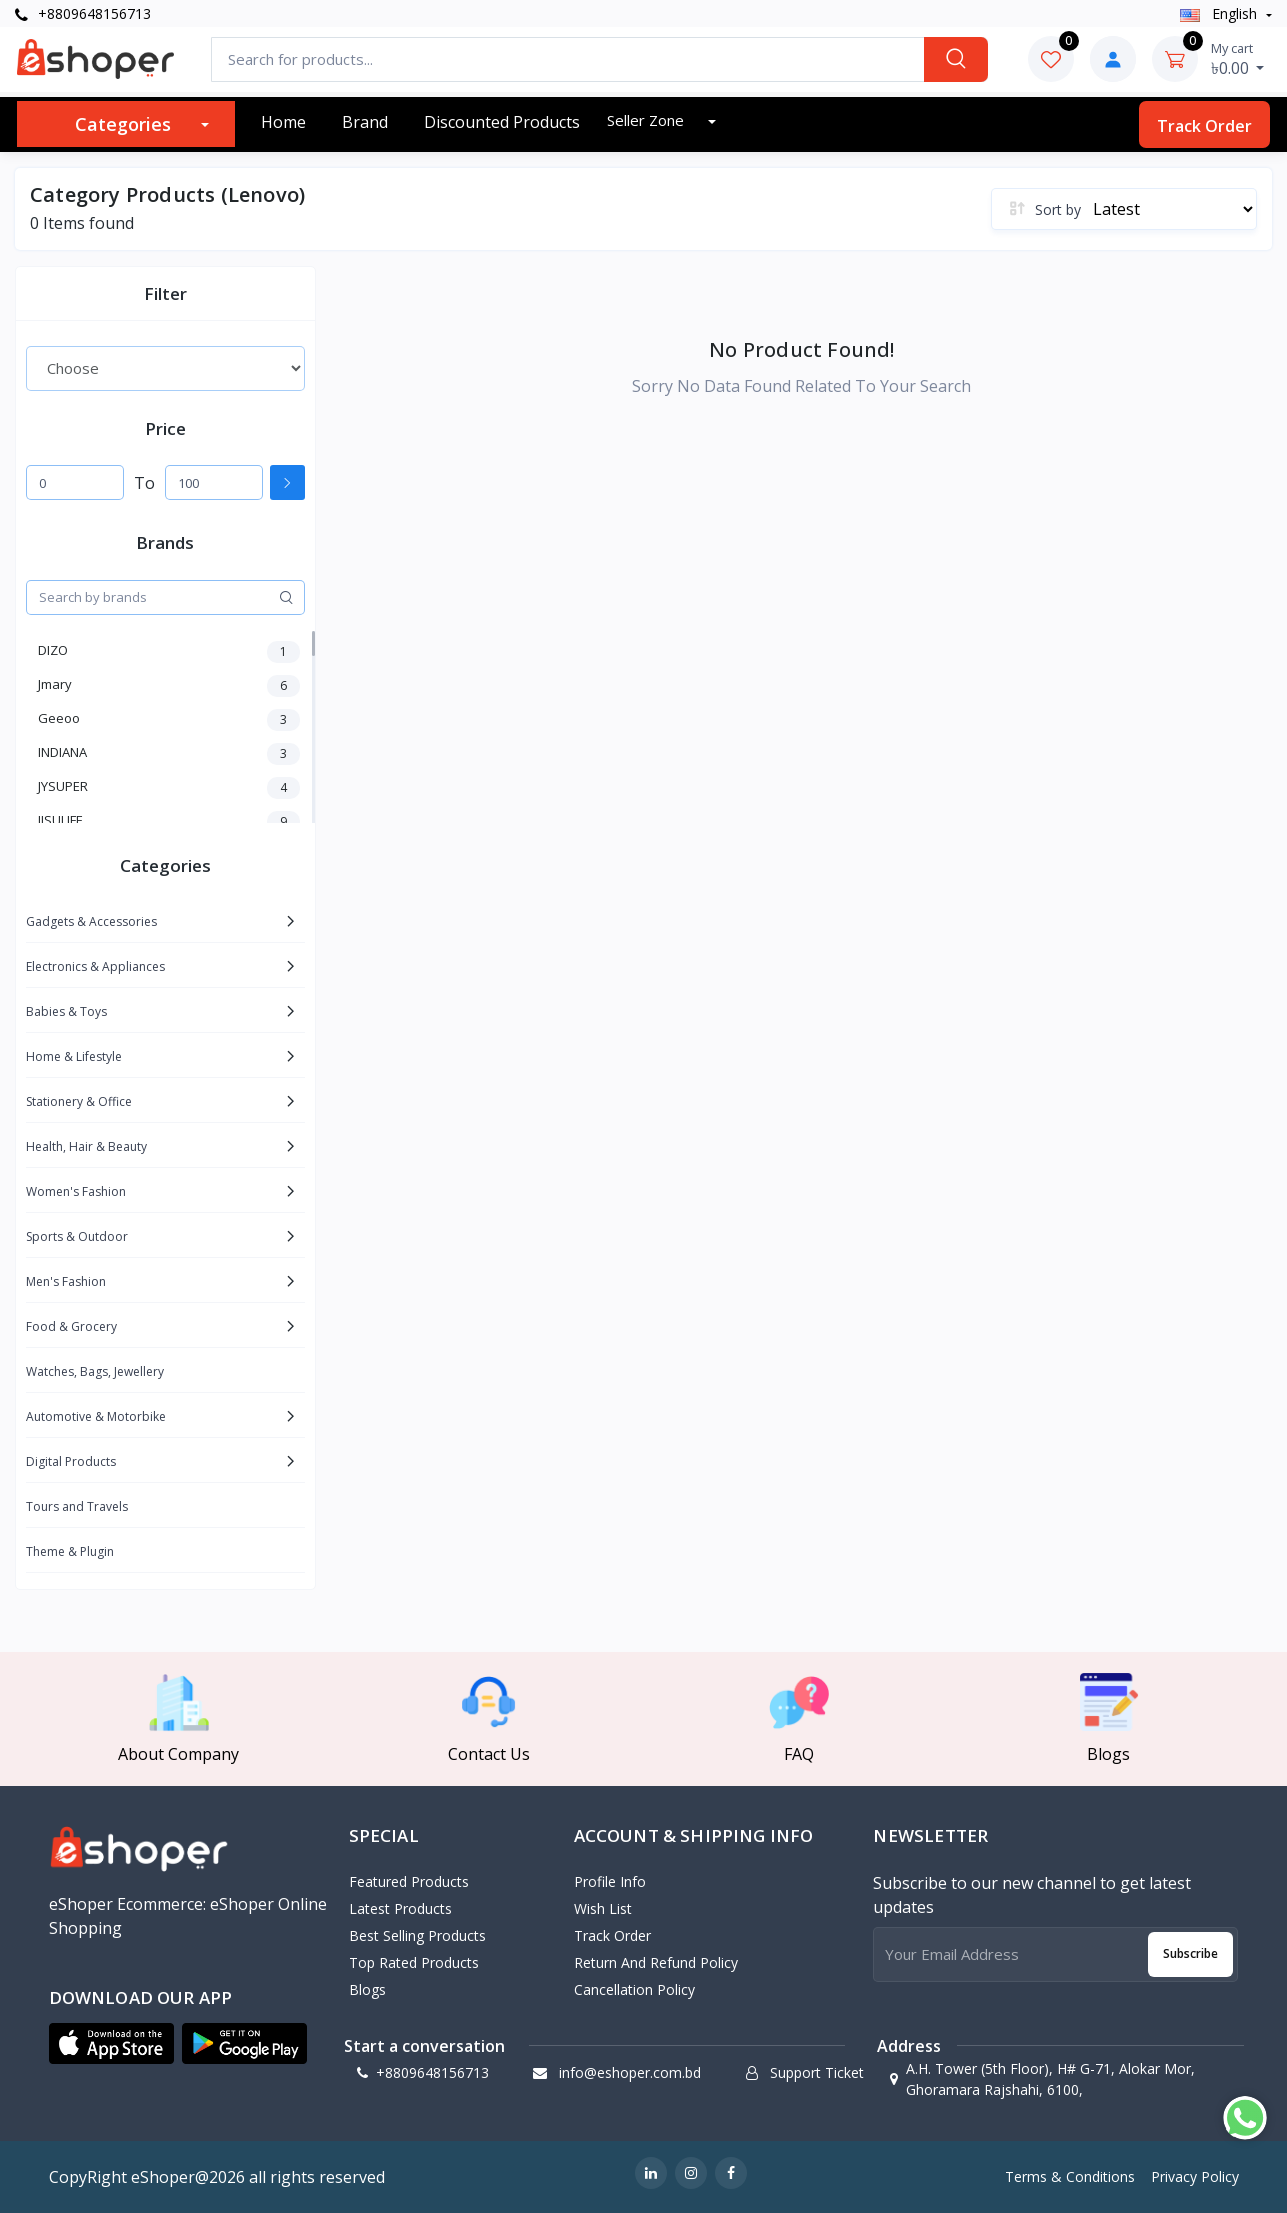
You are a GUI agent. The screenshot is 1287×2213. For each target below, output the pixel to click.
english (1220, 13)
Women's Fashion (76, 1191)
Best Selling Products (417, 1935)
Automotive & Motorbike (96, 1416)
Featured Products (409, 1881)
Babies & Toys (66, 1011)
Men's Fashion (66, 1281)
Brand (365, 122)
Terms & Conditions (1070, 2176)
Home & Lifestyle (74, 1056)
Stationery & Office (79, 1101)
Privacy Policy (1195, 2176)
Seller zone (647, 120)
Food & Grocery (71, 1326)
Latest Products (400, 1908)
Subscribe (1190, 1953)
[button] (111, 2044)
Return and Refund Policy (656, 1962)
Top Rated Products (414, 1962)
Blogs (367, 1989)
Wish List (603, 1908)
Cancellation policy (634, 1989)
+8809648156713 (83, 13)
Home (283, 122)
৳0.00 (1238, 59)
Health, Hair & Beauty (86, 1146)
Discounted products (502, 122)
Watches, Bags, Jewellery (95, 1371)
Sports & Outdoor (77, 1236)
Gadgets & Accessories (91, 921)
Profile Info (610, 1881)
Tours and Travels (77, 1506)
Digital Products (71, 1461)
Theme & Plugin (70, 1551)
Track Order (1204, 126)
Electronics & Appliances (95, 966)
